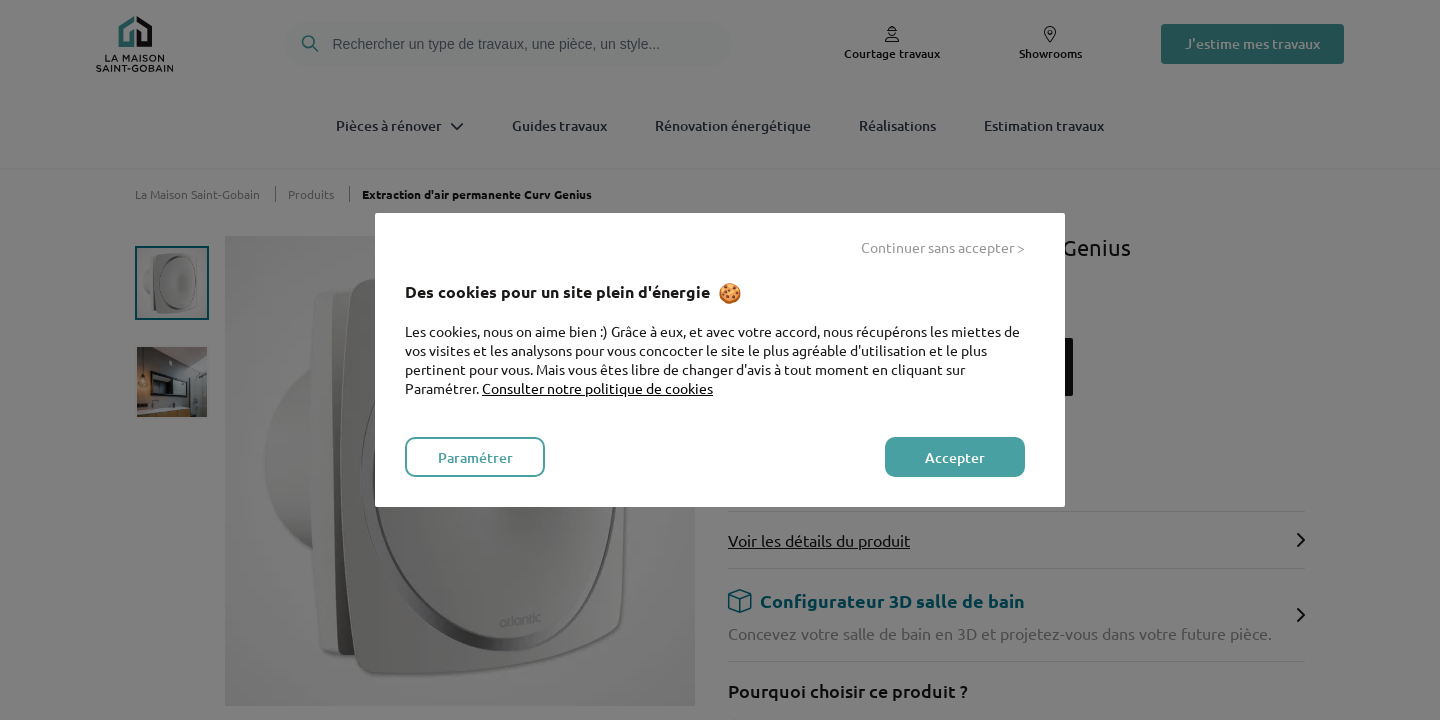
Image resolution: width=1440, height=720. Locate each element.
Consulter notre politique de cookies (597, 388)
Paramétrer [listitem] (475, 457)
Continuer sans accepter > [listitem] (943, 247)
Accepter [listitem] (955, 457)
